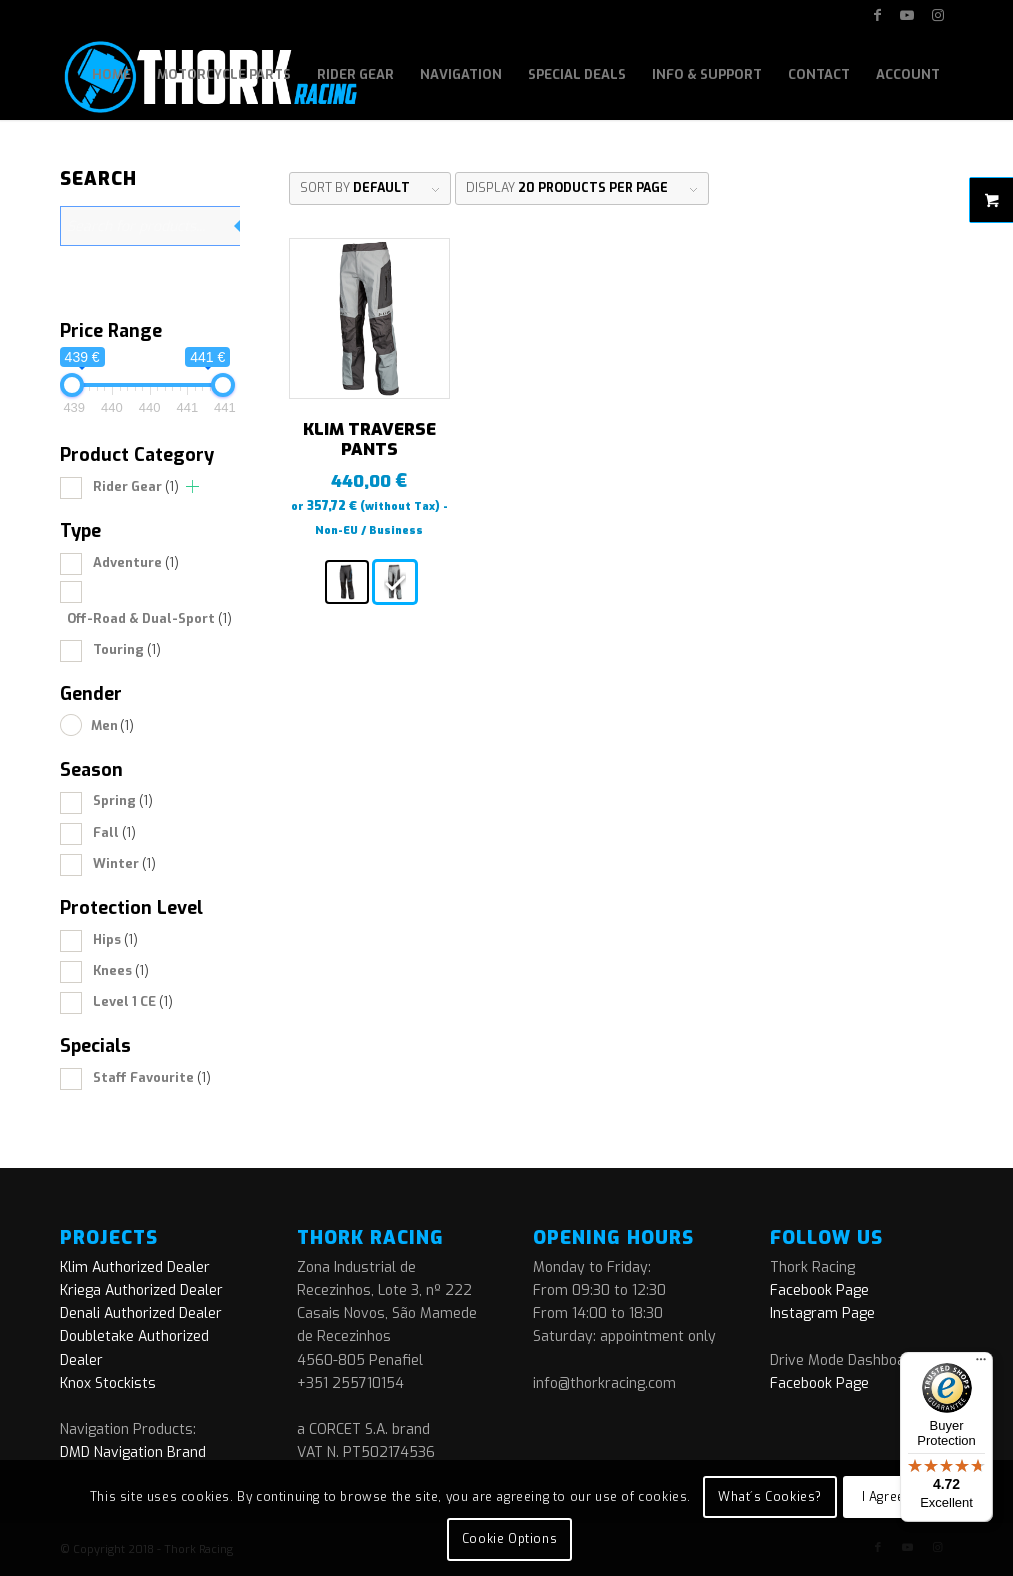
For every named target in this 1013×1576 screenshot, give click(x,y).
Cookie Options (509, 1539)
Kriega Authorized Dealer (141, 1290)
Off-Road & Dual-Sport (149, 618)
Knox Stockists (108, 1383)
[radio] (347, 582)
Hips (115, 939)
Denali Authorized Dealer (141, 1313)
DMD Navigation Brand (133, 1452)
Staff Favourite (152, 1077)
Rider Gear (136, 486)
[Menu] (981, 1364)
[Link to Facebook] (877, 15)
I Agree (883, 1497)
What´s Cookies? (770, 1497)
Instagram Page (822, 1313)
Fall (114, 832)
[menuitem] (111, 75)
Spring (123, 800)
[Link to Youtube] (907, 15)
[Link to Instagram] (938, 15)
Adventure (136, 562)
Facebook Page (819, 1290)
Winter (124, 863)
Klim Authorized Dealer (135, 1267)
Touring (127, 649)
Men (112, 725)
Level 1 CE (133, 1001)
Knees (121, 970)
